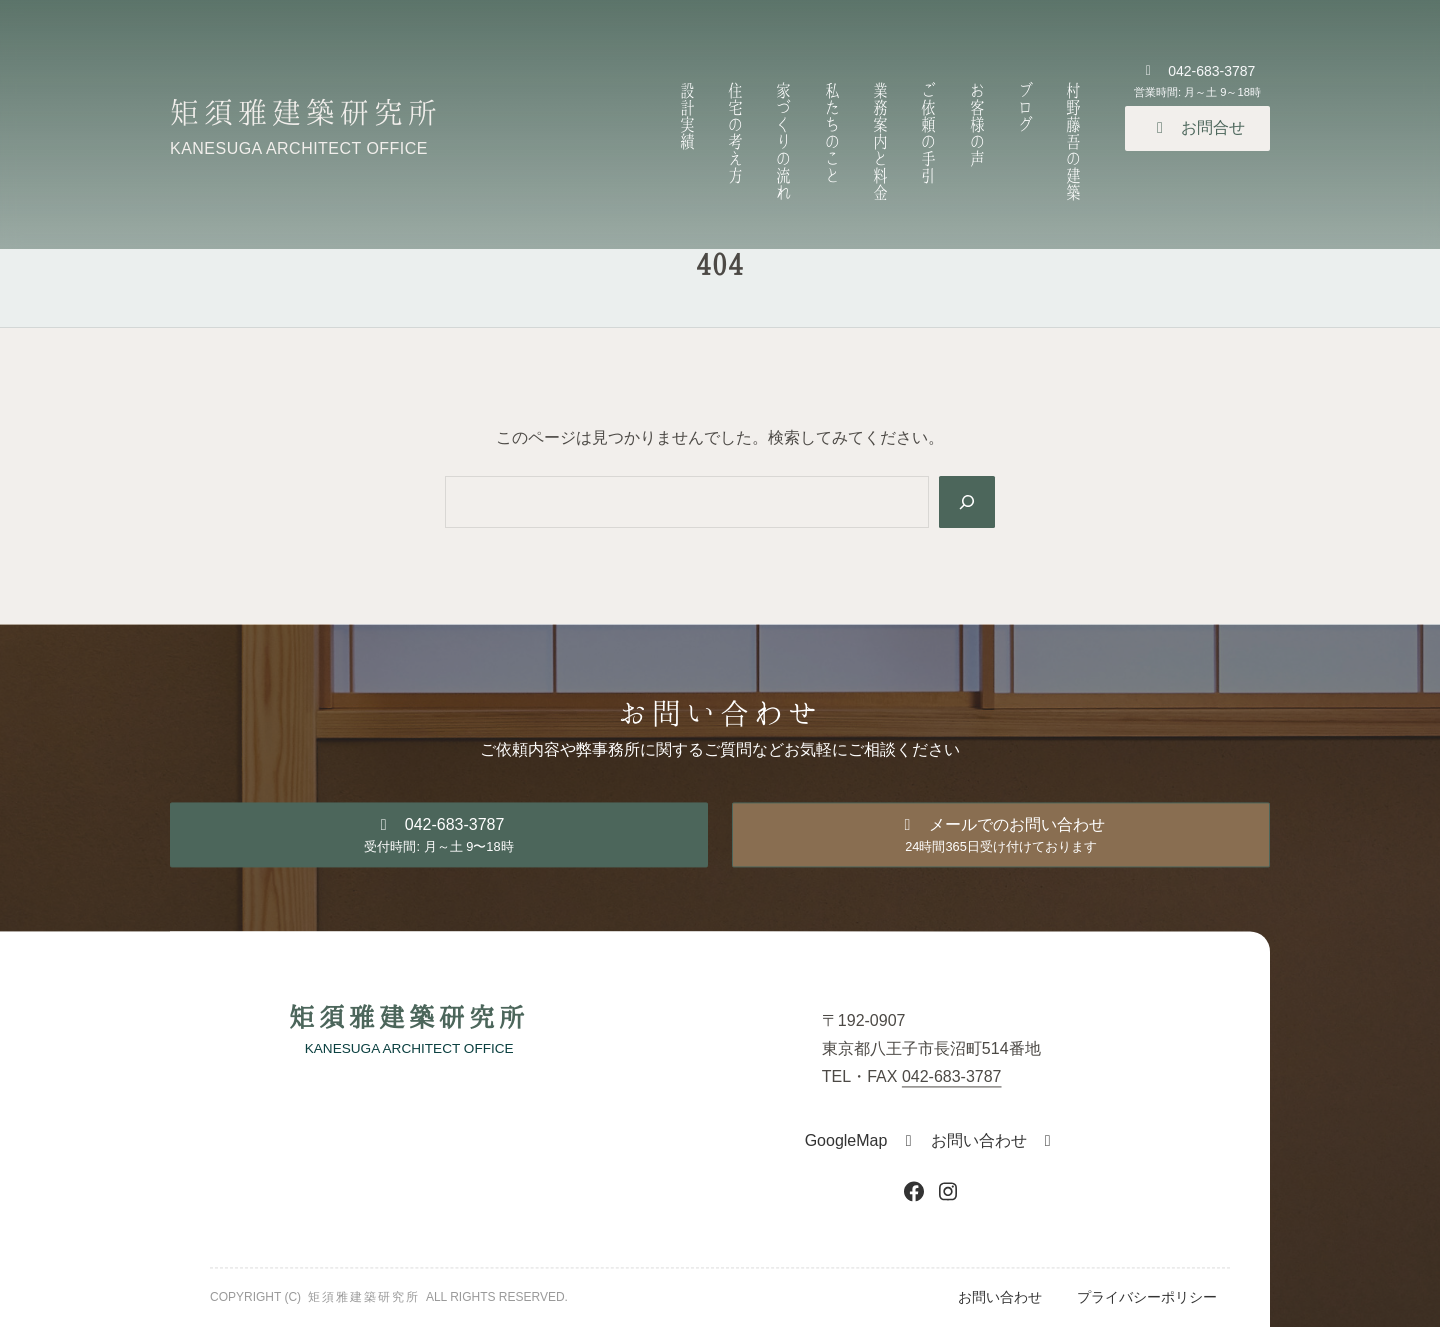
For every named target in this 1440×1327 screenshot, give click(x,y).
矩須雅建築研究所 (306, 111)
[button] (1197, 128)
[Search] (967, 502)
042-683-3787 (952, 1076)
